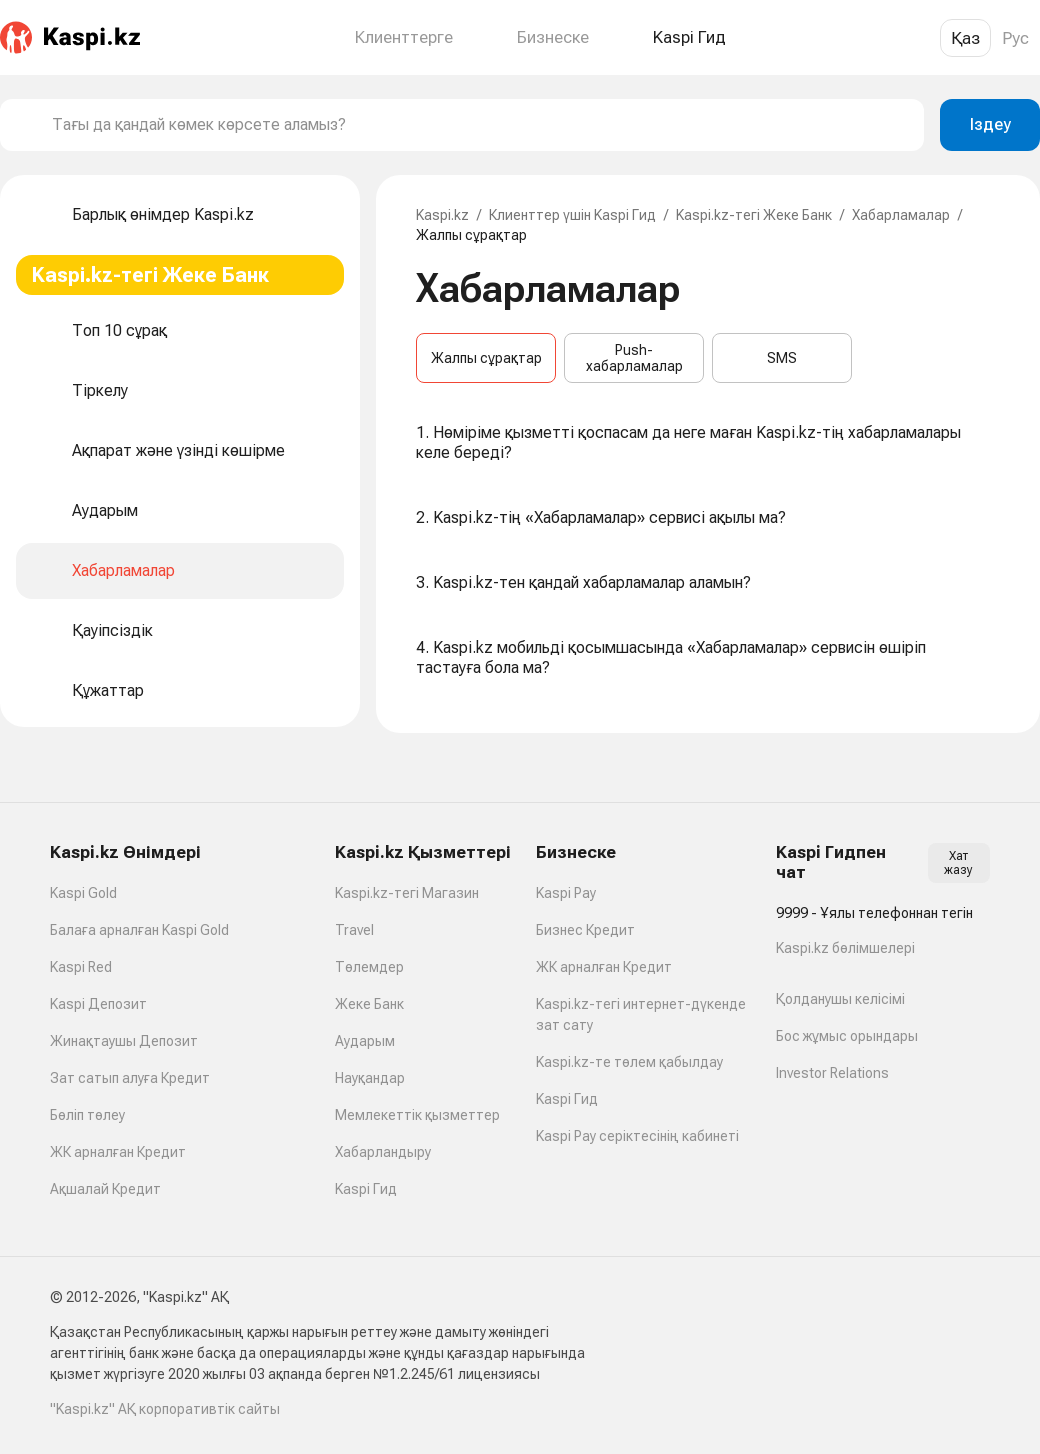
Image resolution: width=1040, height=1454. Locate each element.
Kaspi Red (81, 967)
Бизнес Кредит (585, 930)
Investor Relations (832, 1073)
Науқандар (370, 1078)
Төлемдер (369, 967)
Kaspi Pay (566, 893)
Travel (354, 930)
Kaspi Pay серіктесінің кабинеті (637, 1136)
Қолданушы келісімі (840, 999)
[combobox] (480, 125)
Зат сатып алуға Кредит (130, 1078)
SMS (782, 358)
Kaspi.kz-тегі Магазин (407, 893)
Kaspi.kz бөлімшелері (845, 948)
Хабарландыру (383, 1152)
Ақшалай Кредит (105, 1189)
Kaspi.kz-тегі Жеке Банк (754, 215)
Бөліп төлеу (87, 1115)
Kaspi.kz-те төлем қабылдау (629, 1062)
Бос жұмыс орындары (847, 1036)
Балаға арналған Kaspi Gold (139, 930)
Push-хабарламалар (634, 358)
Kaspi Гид (366, 1189)
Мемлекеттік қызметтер (417, 1115)
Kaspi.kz (442, 215)
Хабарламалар (901, 215)
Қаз (965, 38)
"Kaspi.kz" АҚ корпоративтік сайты (165, 1409)
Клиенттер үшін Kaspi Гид (572, 215)
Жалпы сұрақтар (486, 358)
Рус (1015, 38)
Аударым (365, 1041)
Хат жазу (958, 863)
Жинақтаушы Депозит (124, 1041)
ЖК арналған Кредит (118, 1152)
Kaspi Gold (83, 893)
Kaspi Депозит (98, 1004)
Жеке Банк (369, 1004)
